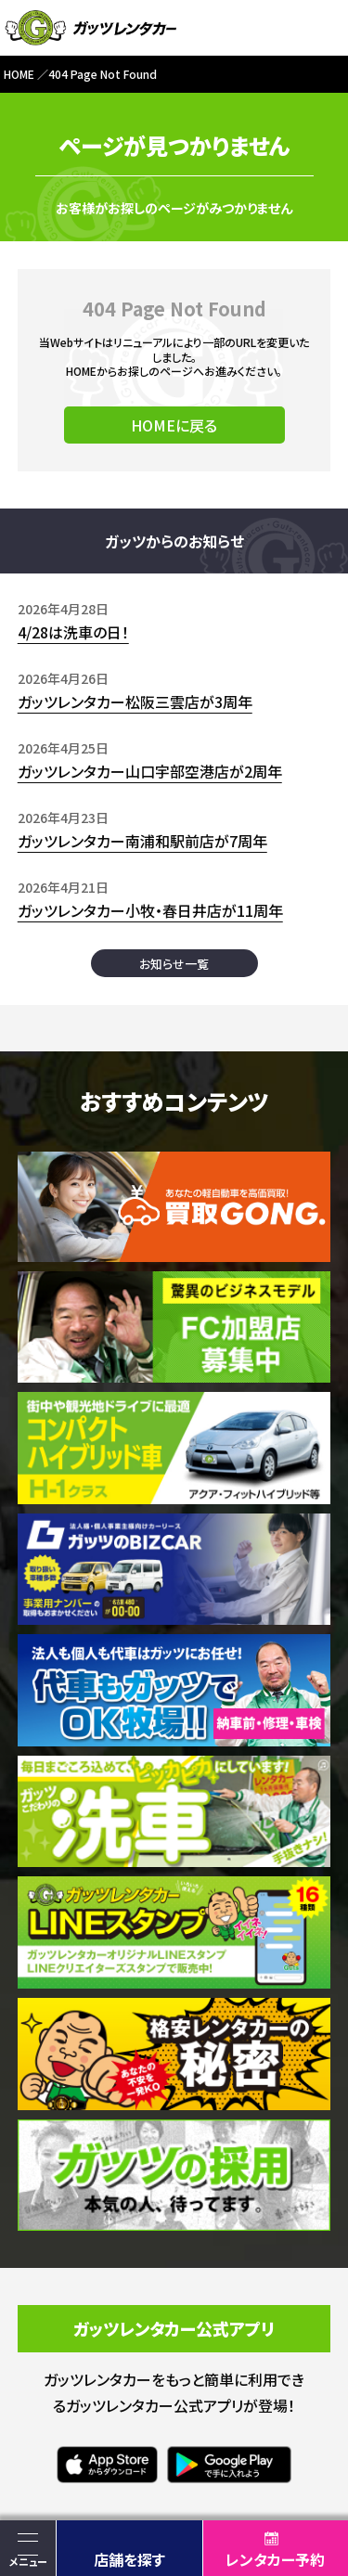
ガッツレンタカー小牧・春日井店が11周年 (150, 910)
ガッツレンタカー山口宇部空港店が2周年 (150, 771)
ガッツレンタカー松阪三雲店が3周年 (135, 701)
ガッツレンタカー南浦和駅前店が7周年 (142, 841)
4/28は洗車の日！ (73, 632)
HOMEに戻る (174, 425)
